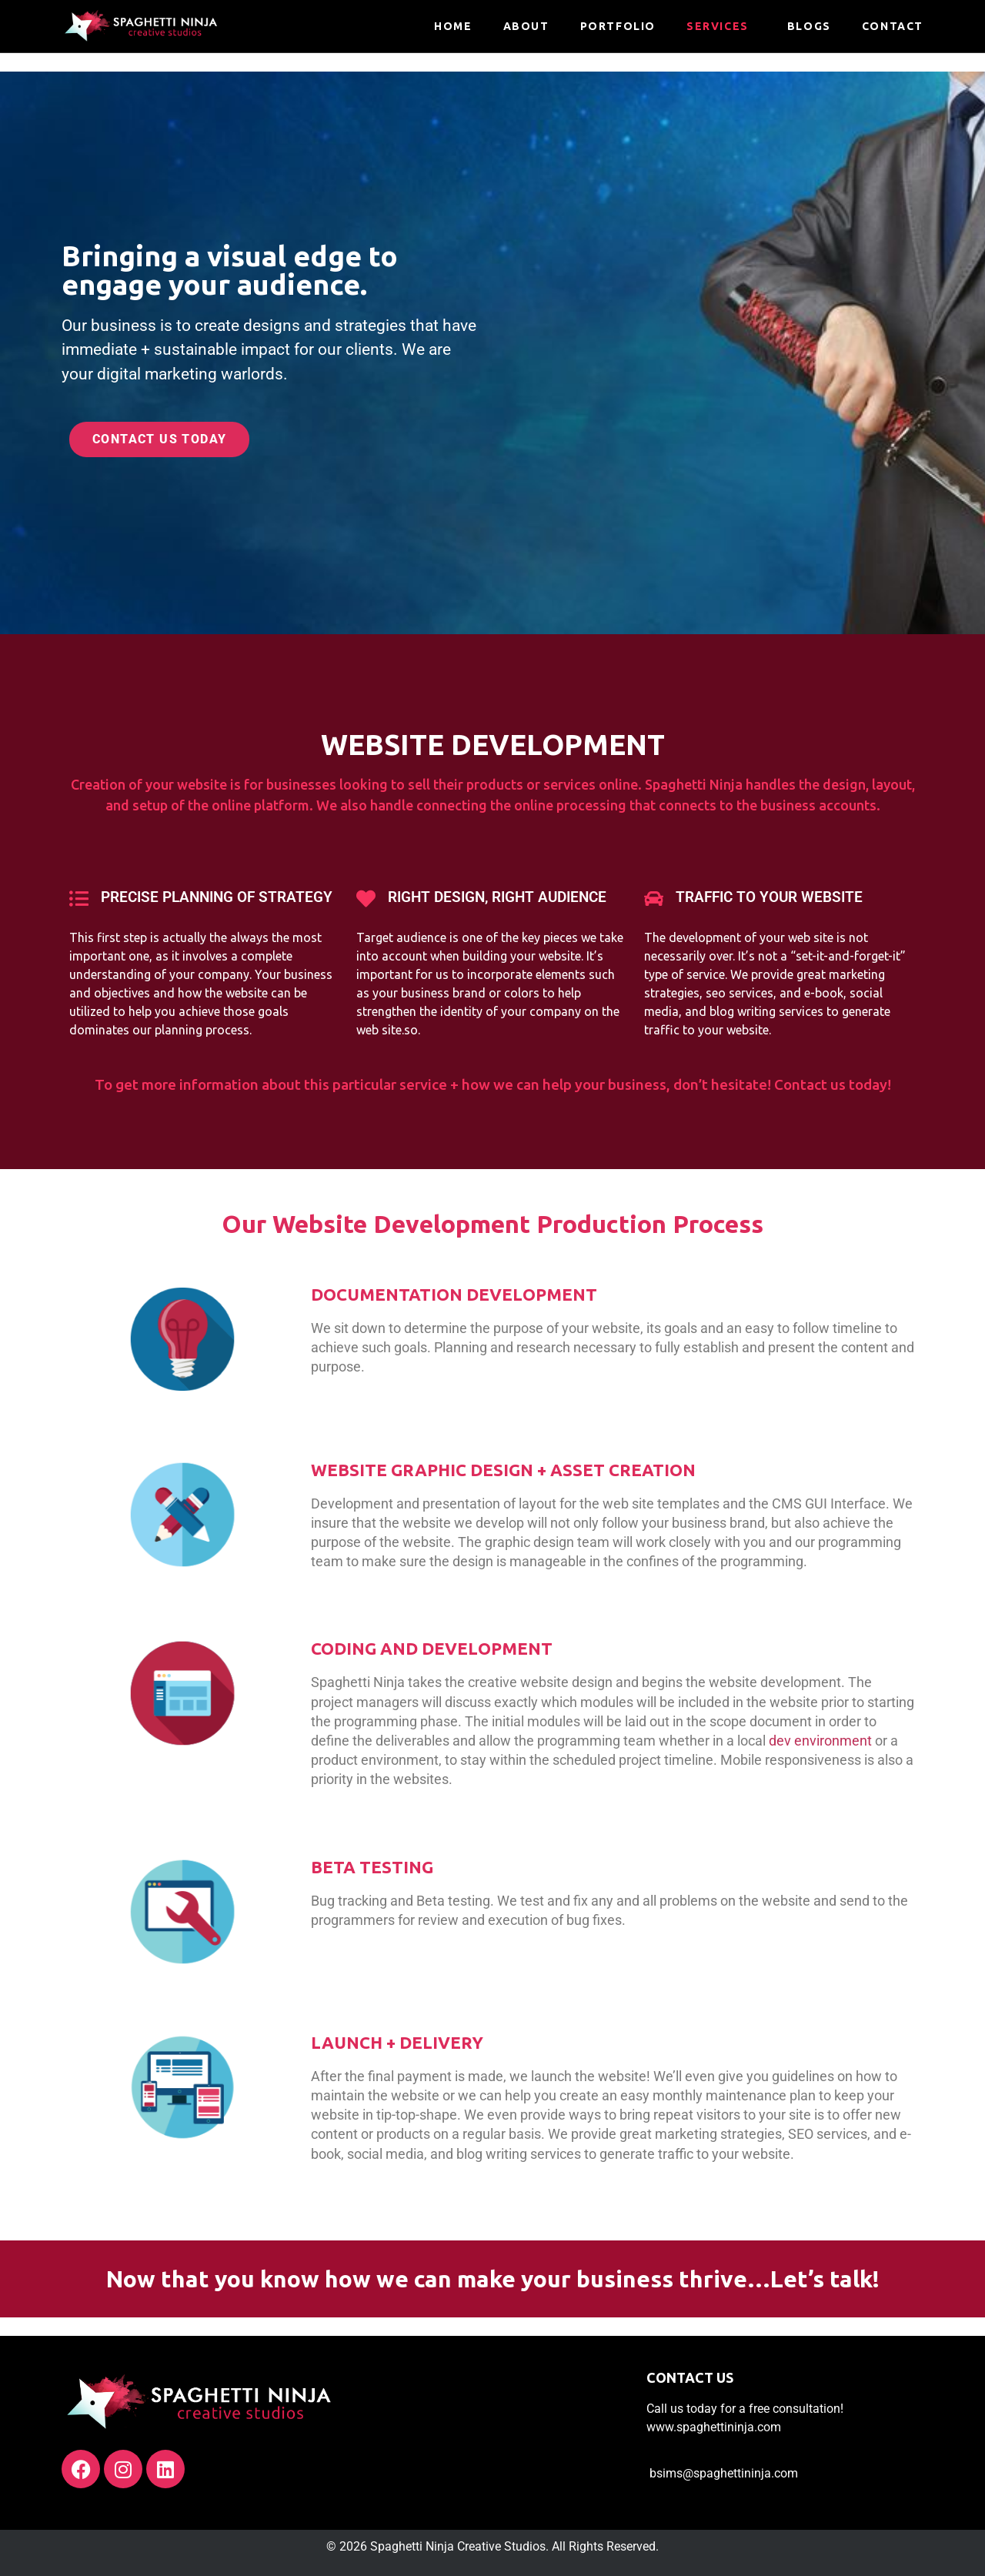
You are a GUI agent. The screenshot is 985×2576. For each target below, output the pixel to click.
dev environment (820, 1740)
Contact (892, 26)
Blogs (809, 26)
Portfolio (618, 26)
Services (717, 26)
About (526, 26)
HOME (453, 26)
